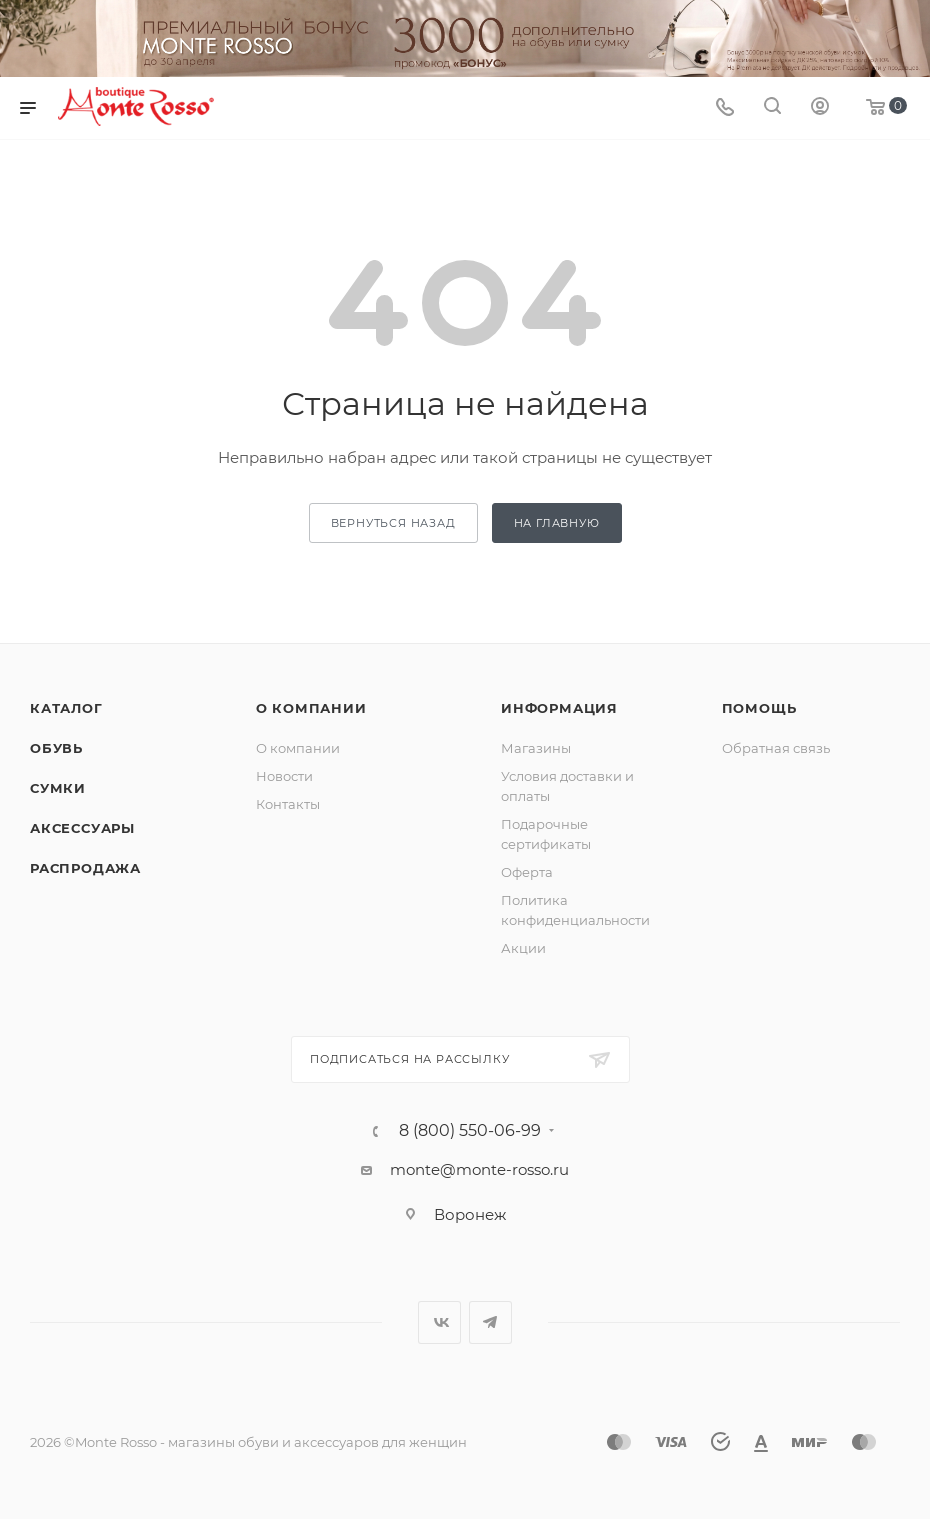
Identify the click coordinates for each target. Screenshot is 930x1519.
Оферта (527, 872)
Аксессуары (82, 828)
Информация (559, 708)
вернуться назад (393, 523)
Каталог (66, 708)
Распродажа (85, 868)
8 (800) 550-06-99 (470, 1131)
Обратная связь (776, 748)
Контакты (288, 804)
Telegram (490, 1322)
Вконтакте (439, 1322)
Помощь (759, 708)
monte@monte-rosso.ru (479, 1169)
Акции (523, 948)
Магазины (536, 748)
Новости (284, 776)
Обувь (56, 748)
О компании (311, 708)
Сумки (58, 788)
